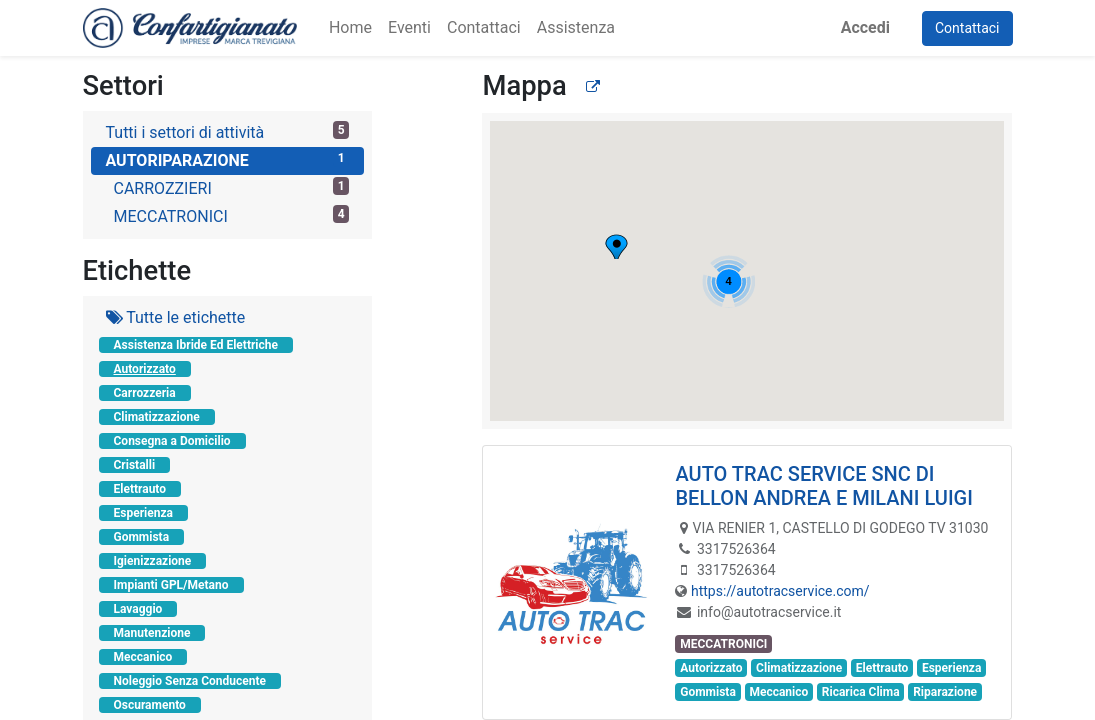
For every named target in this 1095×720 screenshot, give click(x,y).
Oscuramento (150, 705)
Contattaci (967, 28)
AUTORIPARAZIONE (228, 159)
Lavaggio (138, 609)
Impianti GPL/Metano (171, 585)
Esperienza (143, 513)
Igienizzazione (153, 561)
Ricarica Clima (861, 692)
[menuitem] (350, 28)
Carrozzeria (145, 393)
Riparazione (945, 692)
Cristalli (135, 465)
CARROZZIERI (232, 187)
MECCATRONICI (232, 215)
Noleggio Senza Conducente (190, 681)
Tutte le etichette (176, 317)
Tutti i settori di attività (228, 131)
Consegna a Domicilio (172, 441)
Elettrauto (140, 489)
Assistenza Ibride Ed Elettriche (196, 345)
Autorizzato (145, 369)
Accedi (865, 27)
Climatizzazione (157, 417)
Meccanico (143, 657)
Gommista (142, 537)
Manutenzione (152, 633)
